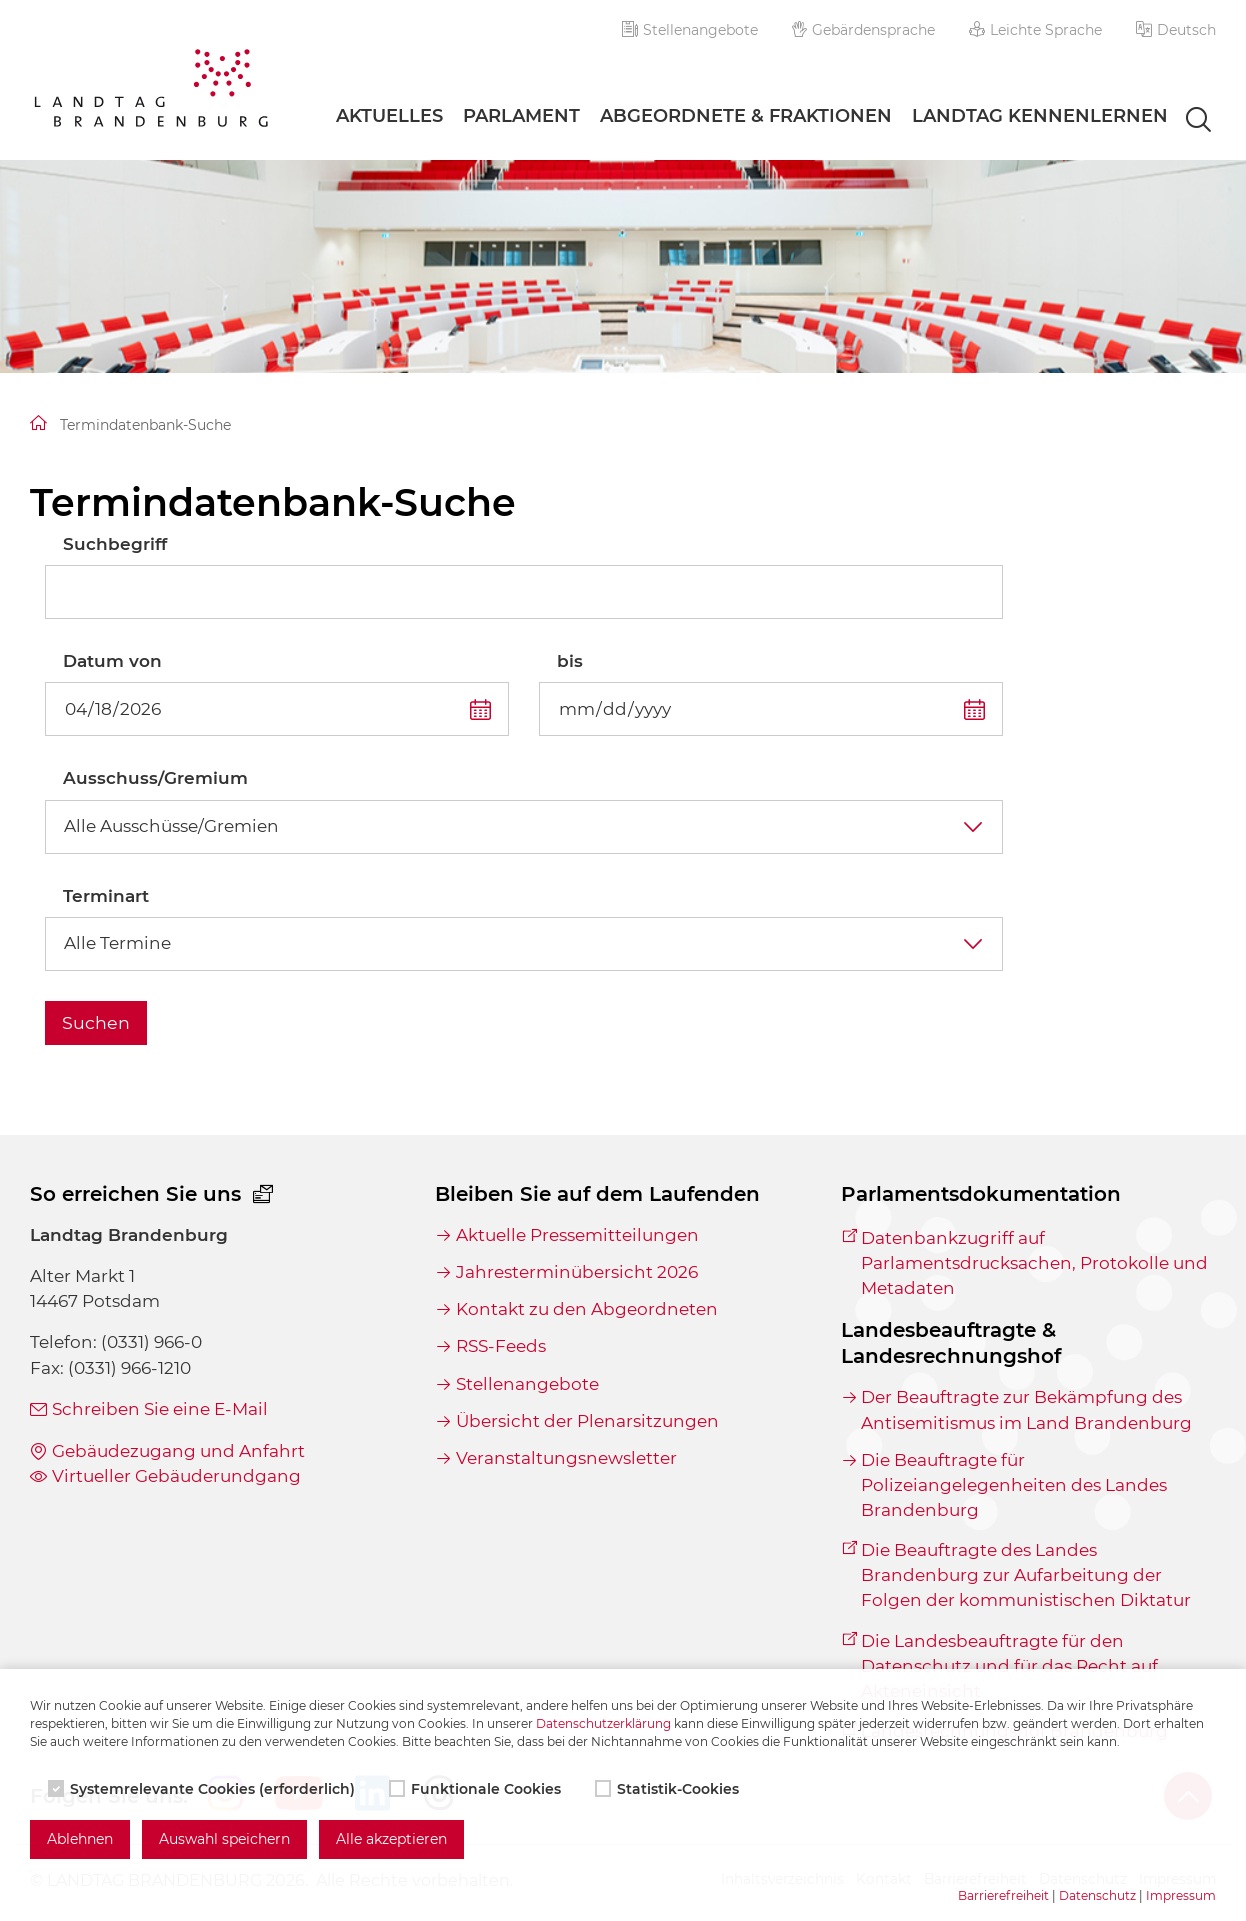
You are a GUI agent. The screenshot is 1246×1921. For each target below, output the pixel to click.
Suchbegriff (115, 544)
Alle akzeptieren (391, 1839)
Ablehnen (80, 1839)
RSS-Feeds (501, 1346)
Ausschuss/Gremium (155, 778)
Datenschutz (1097, 1895)
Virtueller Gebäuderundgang (176, 1476)
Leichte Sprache (1035, 30)
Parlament (521, 116)
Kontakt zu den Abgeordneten (587, 1309)
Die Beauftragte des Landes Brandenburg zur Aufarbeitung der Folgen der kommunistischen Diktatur (1026, 1575)
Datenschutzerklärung (603, 1723)
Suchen (96, 1022)
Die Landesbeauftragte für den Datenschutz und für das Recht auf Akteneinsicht (1009, 1666)
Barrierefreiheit (1003, 1895)
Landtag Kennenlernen (1040, 116)
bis (570, 661)
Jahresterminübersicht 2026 (577, 1272)
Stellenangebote (690, 30)
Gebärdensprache (864, 30)
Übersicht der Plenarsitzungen (587, 1421)
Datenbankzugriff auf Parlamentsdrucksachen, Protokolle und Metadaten (1034, 1263)
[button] (1176, 30)
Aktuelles (389, 116)
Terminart (106, 896)
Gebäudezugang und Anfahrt (178, 1451)
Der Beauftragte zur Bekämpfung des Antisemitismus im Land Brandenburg (1026, 1409)
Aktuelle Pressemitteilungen (577, 1235)
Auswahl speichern (224, 1839)
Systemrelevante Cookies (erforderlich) (203, 1789)
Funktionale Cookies (477, 1789)
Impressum (1181, 1895)
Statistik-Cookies (669, 1789)
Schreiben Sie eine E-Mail (160, 1409)
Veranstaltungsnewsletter (566, 1458)
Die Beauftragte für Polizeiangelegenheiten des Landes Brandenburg (1014, 1485)
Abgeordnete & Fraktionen (746, 116)
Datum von (112, 661)
